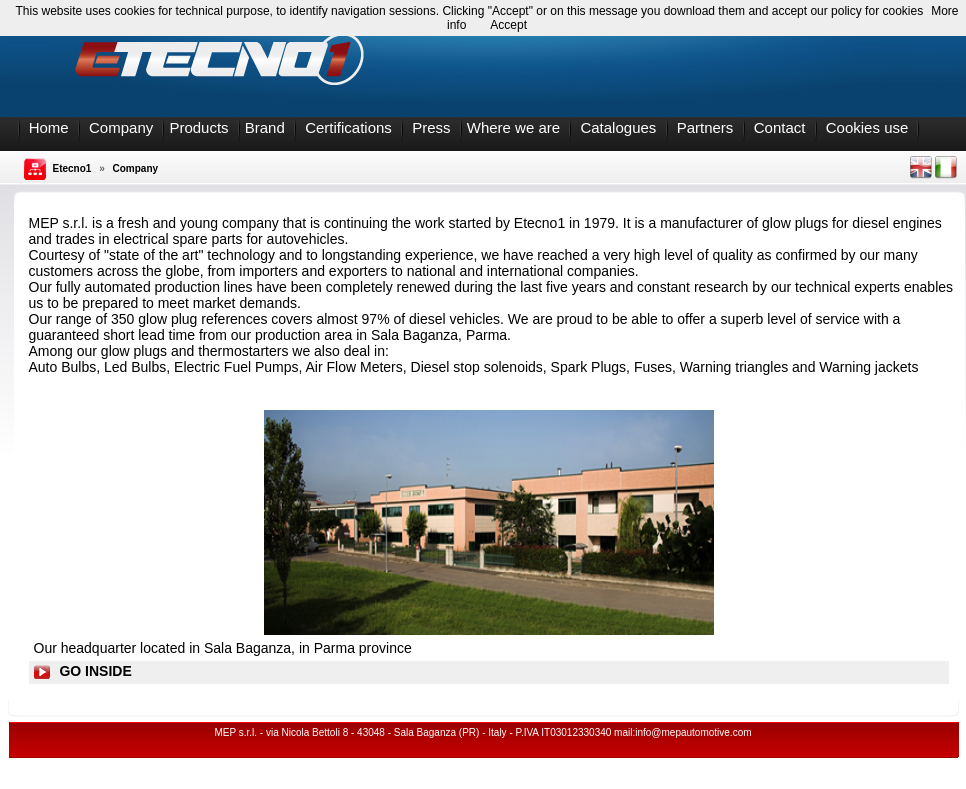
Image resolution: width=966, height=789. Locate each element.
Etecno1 (72, 168)
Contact (780, 127)
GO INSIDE (95, 671)
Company (121, 127)
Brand (265, 127)
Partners (705, 127)
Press (431, 127)
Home (49, 127)
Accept (508, 25)
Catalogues (618, 127)
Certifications (348, 127)
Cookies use (867, 127)
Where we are (513, 127)
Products (198, 127)
